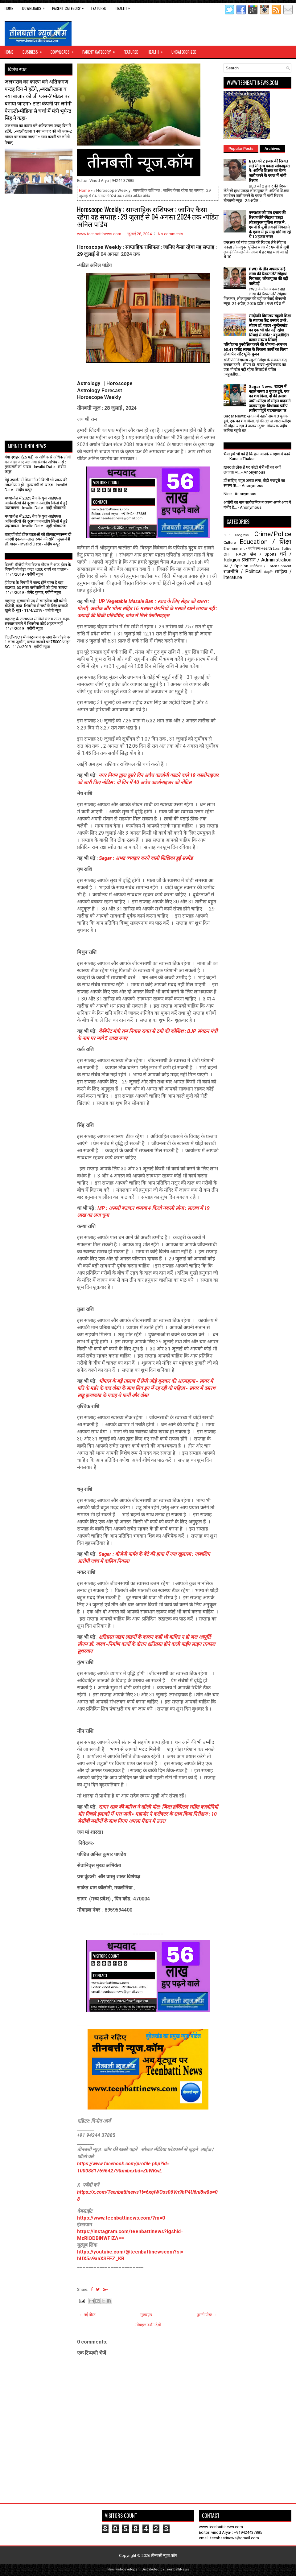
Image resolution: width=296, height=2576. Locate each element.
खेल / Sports (263, 554)
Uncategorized (183, 52)
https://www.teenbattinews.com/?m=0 (121, 2218)
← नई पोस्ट (87, 2314)
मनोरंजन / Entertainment (270, 566)
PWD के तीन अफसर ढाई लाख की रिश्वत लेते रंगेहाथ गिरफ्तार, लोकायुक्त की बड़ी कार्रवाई (268, 276)
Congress (242, 535)
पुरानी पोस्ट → (207, 2314)
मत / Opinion (236, 566)
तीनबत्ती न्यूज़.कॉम (164, 2555)
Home (9, 8)
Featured (98, 8)
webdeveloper (127, 2569)
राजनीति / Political (242, 571)
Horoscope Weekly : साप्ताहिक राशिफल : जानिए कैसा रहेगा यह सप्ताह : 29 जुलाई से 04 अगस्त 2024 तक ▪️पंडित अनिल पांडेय (148, 216)
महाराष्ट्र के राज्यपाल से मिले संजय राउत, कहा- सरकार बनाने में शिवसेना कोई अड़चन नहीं (37, 621)
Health (124, 7)
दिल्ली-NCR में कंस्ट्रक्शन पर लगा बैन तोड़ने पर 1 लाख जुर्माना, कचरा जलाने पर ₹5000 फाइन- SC (38, 642)
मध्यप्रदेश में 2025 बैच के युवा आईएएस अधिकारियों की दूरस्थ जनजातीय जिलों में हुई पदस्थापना (36, 503)
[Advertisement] (41, 209)
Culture (230, 542)
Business (34, 50)
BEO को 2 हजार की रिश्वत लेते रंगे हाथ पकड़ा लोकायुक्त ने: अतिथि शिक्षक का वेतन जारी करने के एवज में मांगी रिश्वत (269, 171)
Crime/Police (272, 534)
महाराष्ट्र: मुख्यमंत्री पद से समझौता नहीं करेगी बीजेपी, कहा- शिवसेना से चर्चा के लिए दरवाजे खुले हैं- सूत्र (36, 605)
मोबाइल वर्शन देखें (148, 2325)
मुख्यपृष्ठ (146, 2314)
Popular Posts (240, 148)
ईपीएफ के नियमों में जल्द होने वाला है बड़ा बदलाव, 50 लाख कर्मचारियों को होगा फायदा (36, 585)
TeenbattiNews (177, 2569)
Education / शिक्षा (265, 541)
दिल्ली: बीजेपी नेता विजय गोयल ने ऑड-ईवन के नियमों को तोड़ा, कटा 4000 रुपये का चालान (38, 567)
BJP (226, 535)
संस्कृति (268, 572)
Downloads (34, 7)
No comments (170, 234)
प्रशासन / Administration (266, 560)
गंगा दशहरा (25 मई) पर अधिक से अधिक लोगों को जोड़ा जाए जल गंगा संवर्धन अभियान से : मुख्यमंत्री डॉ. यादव (38, 462)
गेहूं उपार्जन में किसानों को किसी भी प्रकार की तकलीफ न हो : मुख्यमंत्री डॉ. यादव (36, 482)
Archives (272, 148)
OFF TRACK (235, 554)
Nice (228, 493)
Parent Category (69, 7)
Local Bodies (282, 549)
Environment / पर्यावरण (242, 548)
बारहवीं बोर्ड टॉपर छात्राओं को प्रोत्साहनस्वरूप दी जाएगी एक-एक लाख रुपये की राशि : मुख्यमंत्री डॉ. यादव (38, 539)
